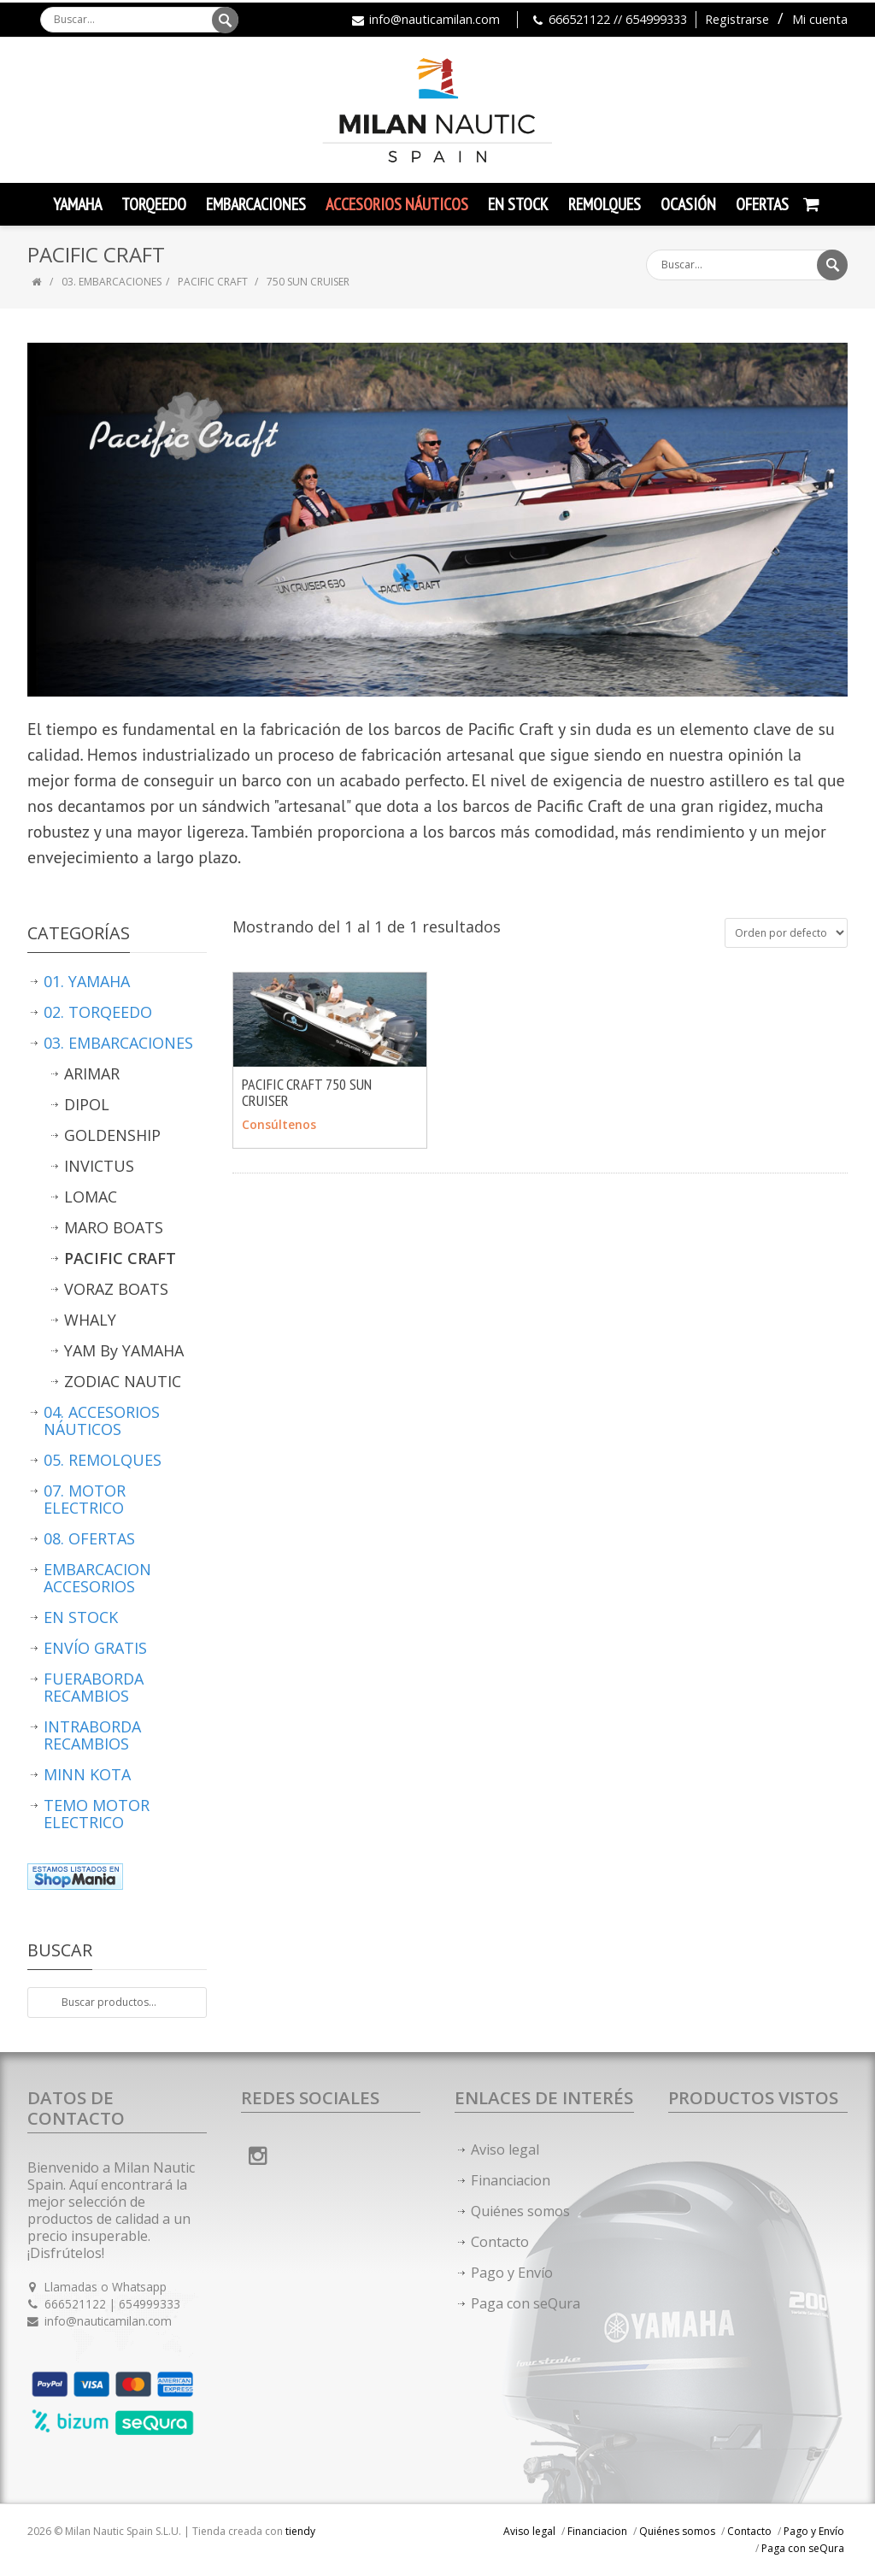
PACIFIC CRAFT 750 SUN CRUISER (307, 1092)
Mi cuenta (820, 19)
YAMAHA (77, 204)
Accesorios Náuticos (397, 204)
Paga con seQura (525, 2303)
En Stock (518, 204)
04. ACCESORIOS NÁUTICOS (102, 1420)
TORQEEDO (153, 204)
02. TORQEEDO (98, 1012)
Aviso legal (505, 2149)
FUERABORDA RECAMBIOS (94, 1687)
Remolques (604, 204)
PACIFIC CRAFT (214, 281)
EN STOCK (81, 1617)
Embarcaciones (256, 204)
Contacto (500, 2241)
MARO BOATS (113, 1227)
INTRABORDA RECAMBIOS (92, 1735)
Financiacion (510, 2180)
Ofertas (762, 204)
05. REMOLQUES (102, 1460)
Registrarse (737, 19)
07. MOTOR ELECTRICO (85, 1499)
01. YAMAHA (87, 981)
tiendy (300, 2531)
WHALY (90, 1319)
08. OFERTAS (89, 1538)
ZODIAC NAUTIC (122, 1381)
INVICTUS (99, 1166)
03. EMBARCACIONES (111, 281)
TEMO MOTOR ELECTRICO (97, 1813)
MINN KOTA (87, 1774)
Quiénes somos (520, 2211)
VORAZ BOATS (116, 1289)
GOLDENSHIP (112, 1135)
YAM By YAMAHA (124, 1350)
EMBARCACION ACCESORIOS (97, 1578)
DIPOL (86, 1104)
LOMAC (90, 1196)
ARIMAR (92, 1073)
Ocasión (688, 204)
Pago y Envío (512, 2272)
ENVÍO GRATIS (95, 1648)
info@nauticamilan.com (434, 19)
